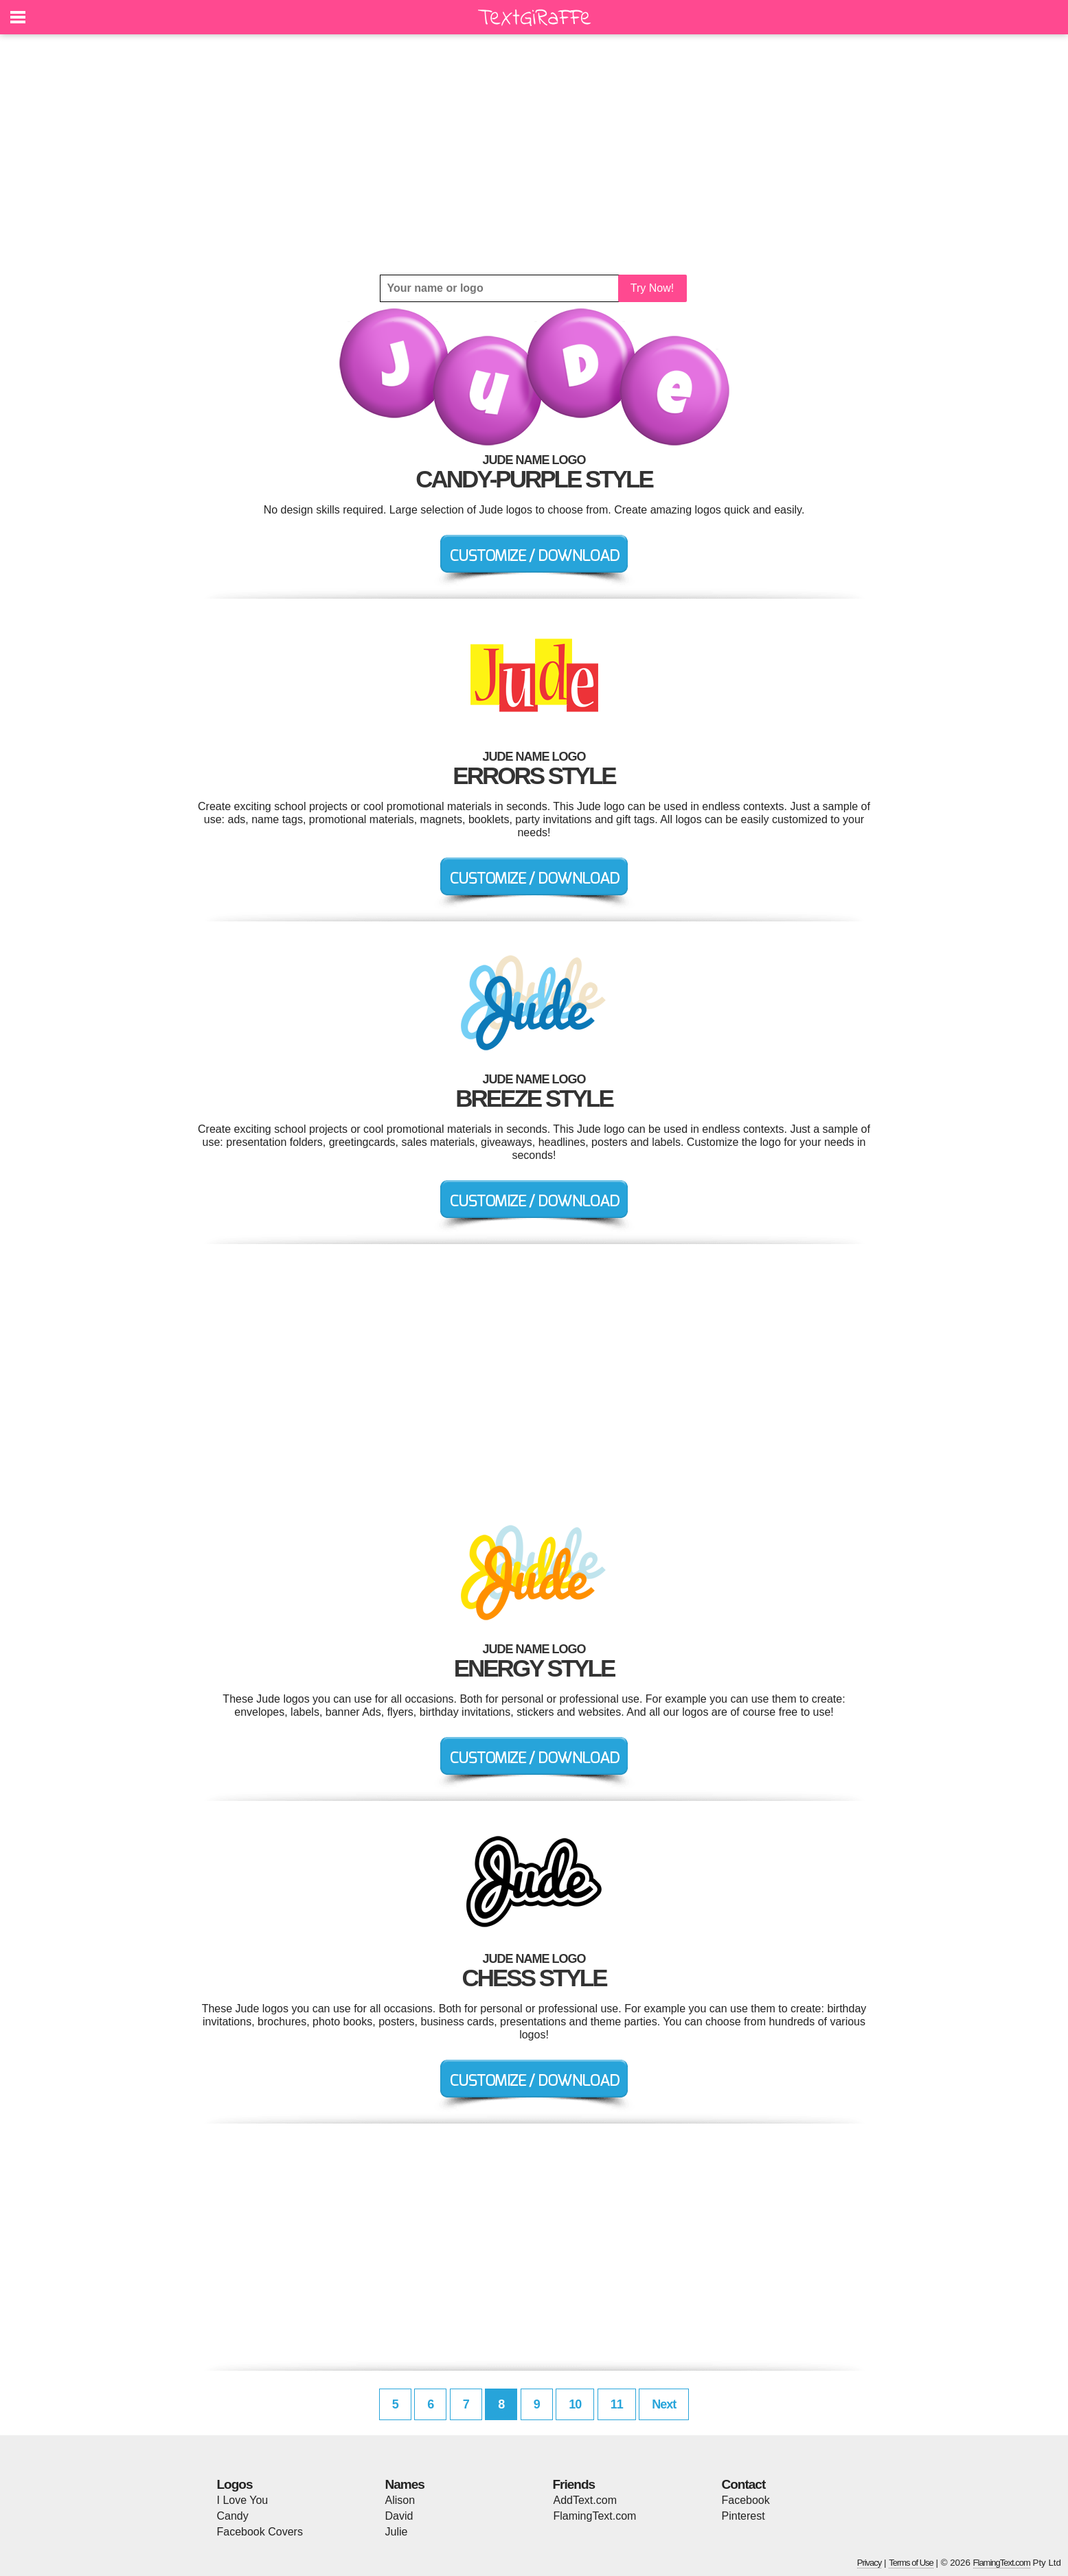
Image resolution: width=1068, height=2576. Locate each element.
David (399, 2516)
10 (575, 2404)
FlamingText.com (595, 2516)
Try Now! (652, 288)
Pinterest (743, 2516)
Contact (744, 2484)
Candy (233, 2516)
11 (617, 2404)
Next (664, 2404)
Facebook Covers (260, 2532)
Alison (400, 2500)
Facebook (746, 2500)
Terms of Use (911, 2562)
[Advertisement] (534, 154)
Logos (235, 2484)
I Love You (243, 2500)
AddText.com (585, 2500)
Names (404, 2484)
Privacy (869, 2562)
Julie (396, 2532)
